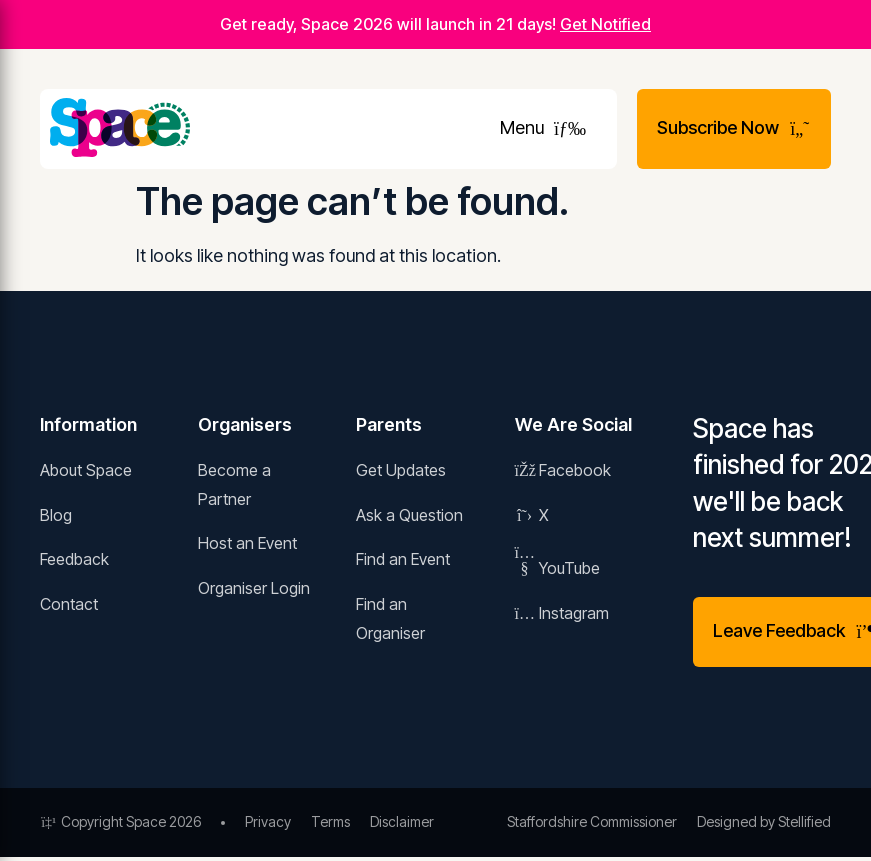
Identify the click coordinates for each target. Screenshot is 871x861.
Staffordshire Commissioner (592, 821)
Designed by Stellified (764, 821)
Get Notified (605, 24)
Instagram (562, 613)
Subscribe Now (734, 127)
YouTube (557, 568)
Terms (330, 821)
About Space (86, 470)
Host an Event (247, 543)
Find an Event (403, 559)
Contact (69, 604)
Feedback (74, 559)
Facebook (563, 470)
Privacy (268, 821)
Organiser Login (254, 588)
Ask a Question (409, 515)
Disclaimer (402, 821)
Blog (56, 515)
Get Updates (401, 470)
